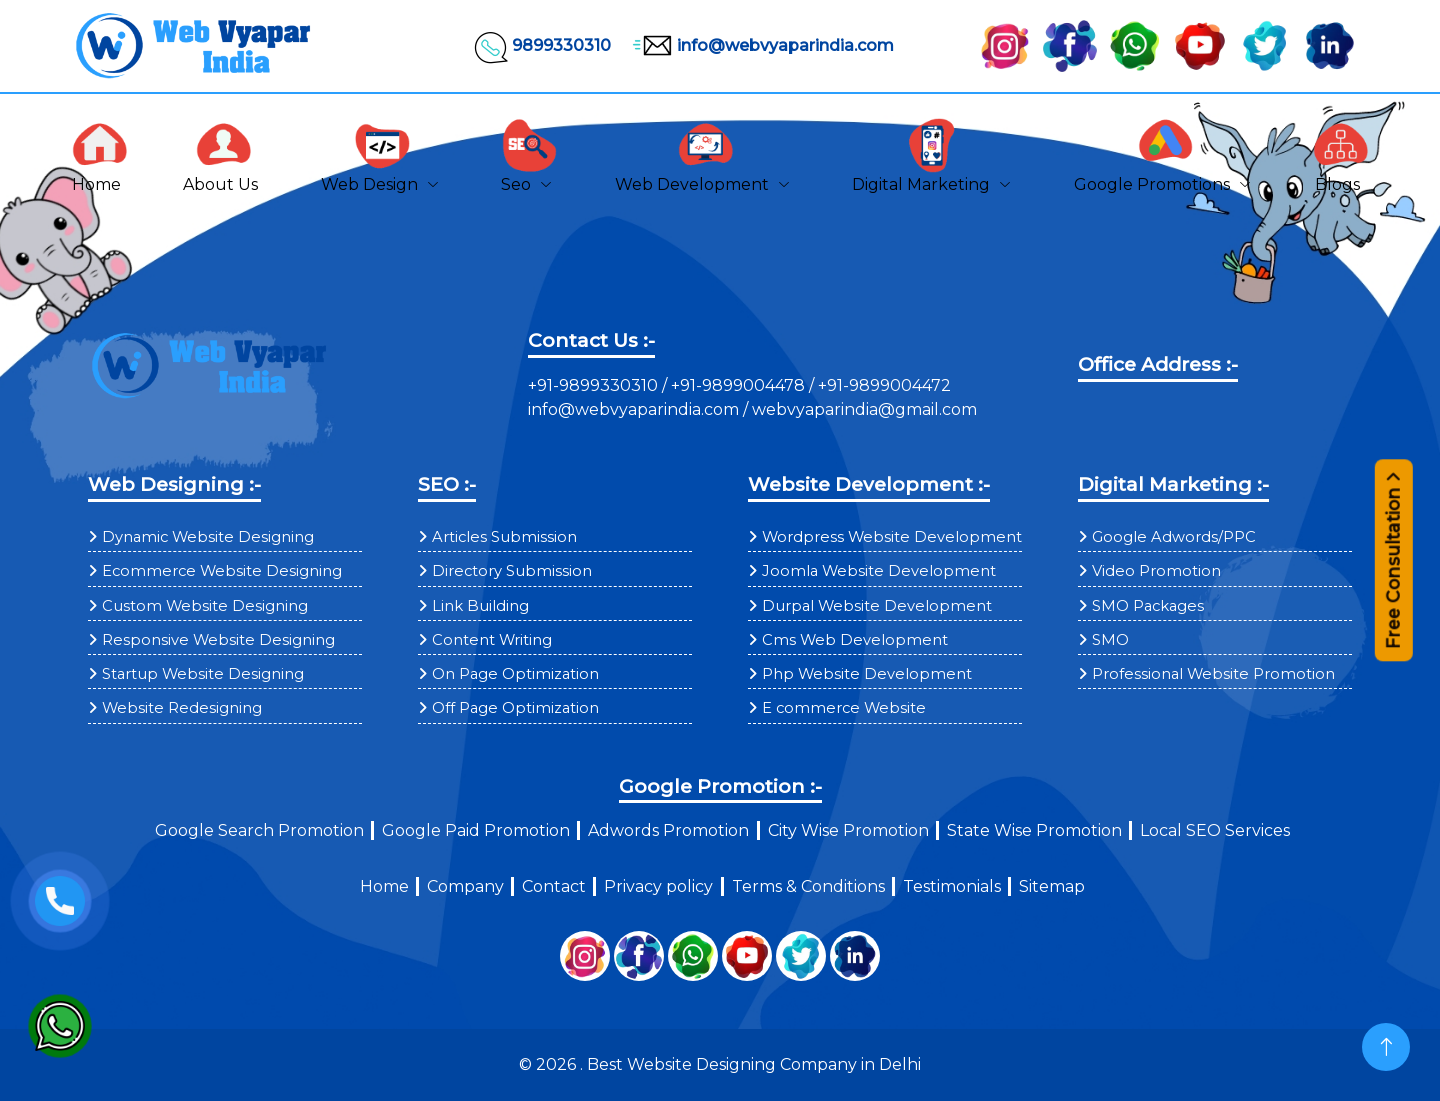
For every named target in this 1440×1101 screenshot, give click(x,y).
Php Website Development (867, 674)
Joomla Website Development (879, 571)
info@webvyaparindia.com (760, 46)
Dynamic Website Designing (208, 537)
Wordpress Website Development (892, 537)
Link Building (480, 606)
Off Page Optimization (515, 708)
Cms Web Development (855, 640)
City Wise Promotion (848, 830)
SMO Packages (1148, 606)
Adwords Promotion (668, 830)
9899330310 (541, 46)
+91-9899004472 (882, 385)
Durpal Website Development (877, 606)
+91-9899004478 (740, 385)
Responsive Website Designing (218, 640)
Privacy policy (658, 886)
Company (465, 886)
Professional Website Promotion (1213, 674)
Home (384, 886)
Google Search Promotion (259, 830)
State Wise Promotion (1034, 830)
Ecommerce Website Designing (222, 571)
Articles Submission (504, 537)
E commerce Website (844, 708)
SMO (1110, 640)
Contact (554, 886)
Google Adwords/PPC (1174, 537)
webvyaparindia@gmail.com (864, 409)
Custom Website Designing (205, 606)
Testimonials (952, 886)
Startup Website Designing (203, 674)
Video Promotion (1156, 571)
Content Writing (492, 640)
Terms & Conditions (808, 886)
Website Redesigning (182, 708)
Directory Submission (512, 571)
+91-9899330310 (595, 385)
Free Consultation (1393, 570)
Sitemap (1052, 886)
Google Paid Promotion (476, 830)
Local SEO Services (1215, 830)
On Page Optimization (515, 674)
